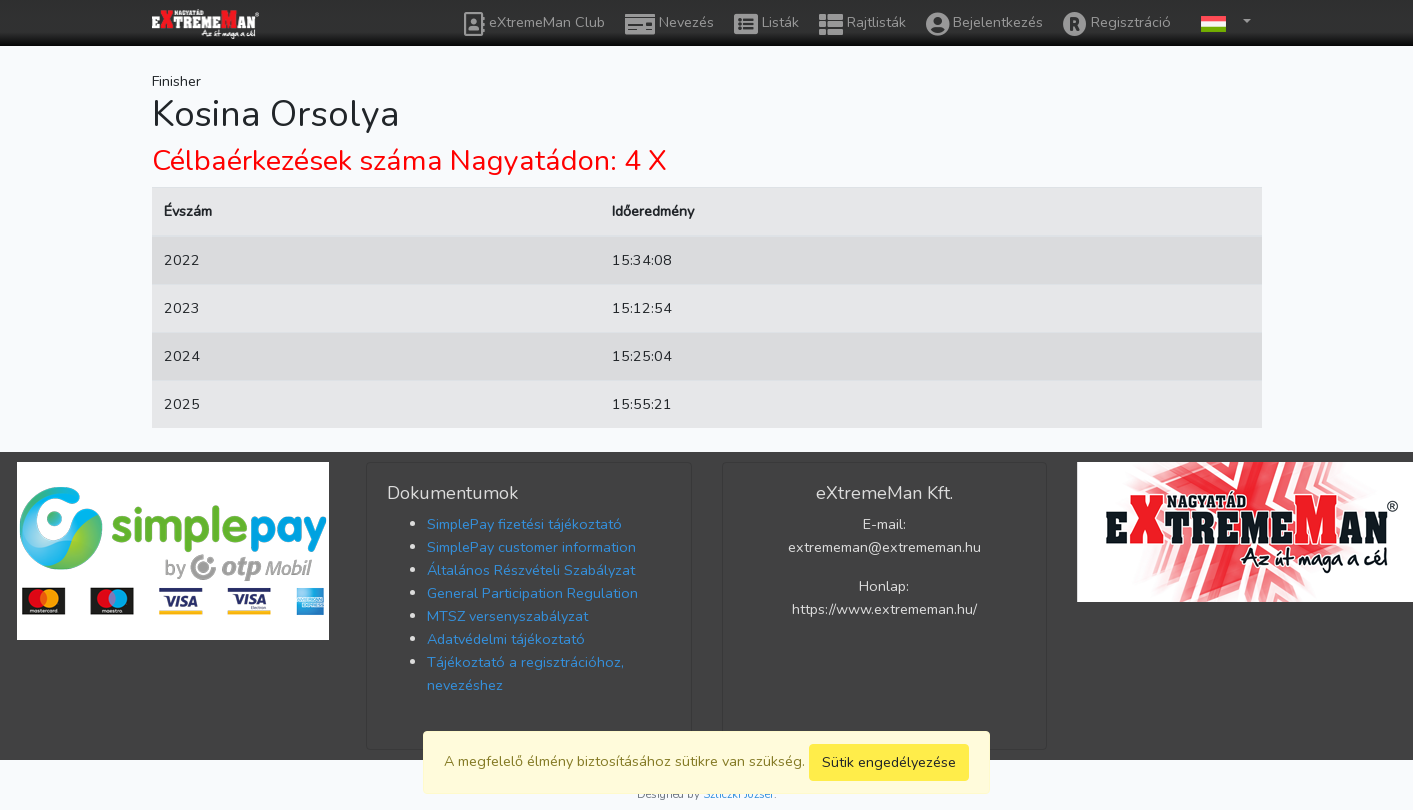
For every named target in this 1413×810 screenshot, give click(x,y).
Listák (766, 24)
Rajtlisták (862, 24)
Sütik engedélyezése (889, 762)
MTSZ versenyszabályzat (507, 616)
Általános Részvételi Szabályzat (531, 570)
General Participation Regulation (532, 593)
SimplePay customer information (531, 547)
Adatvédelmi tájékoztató (506, 639)
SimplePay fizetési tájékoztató (524, 524)
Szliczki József (738, 794)
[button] (1221, 22)
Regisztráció (1117, 24)
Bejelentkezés (984, 24)
